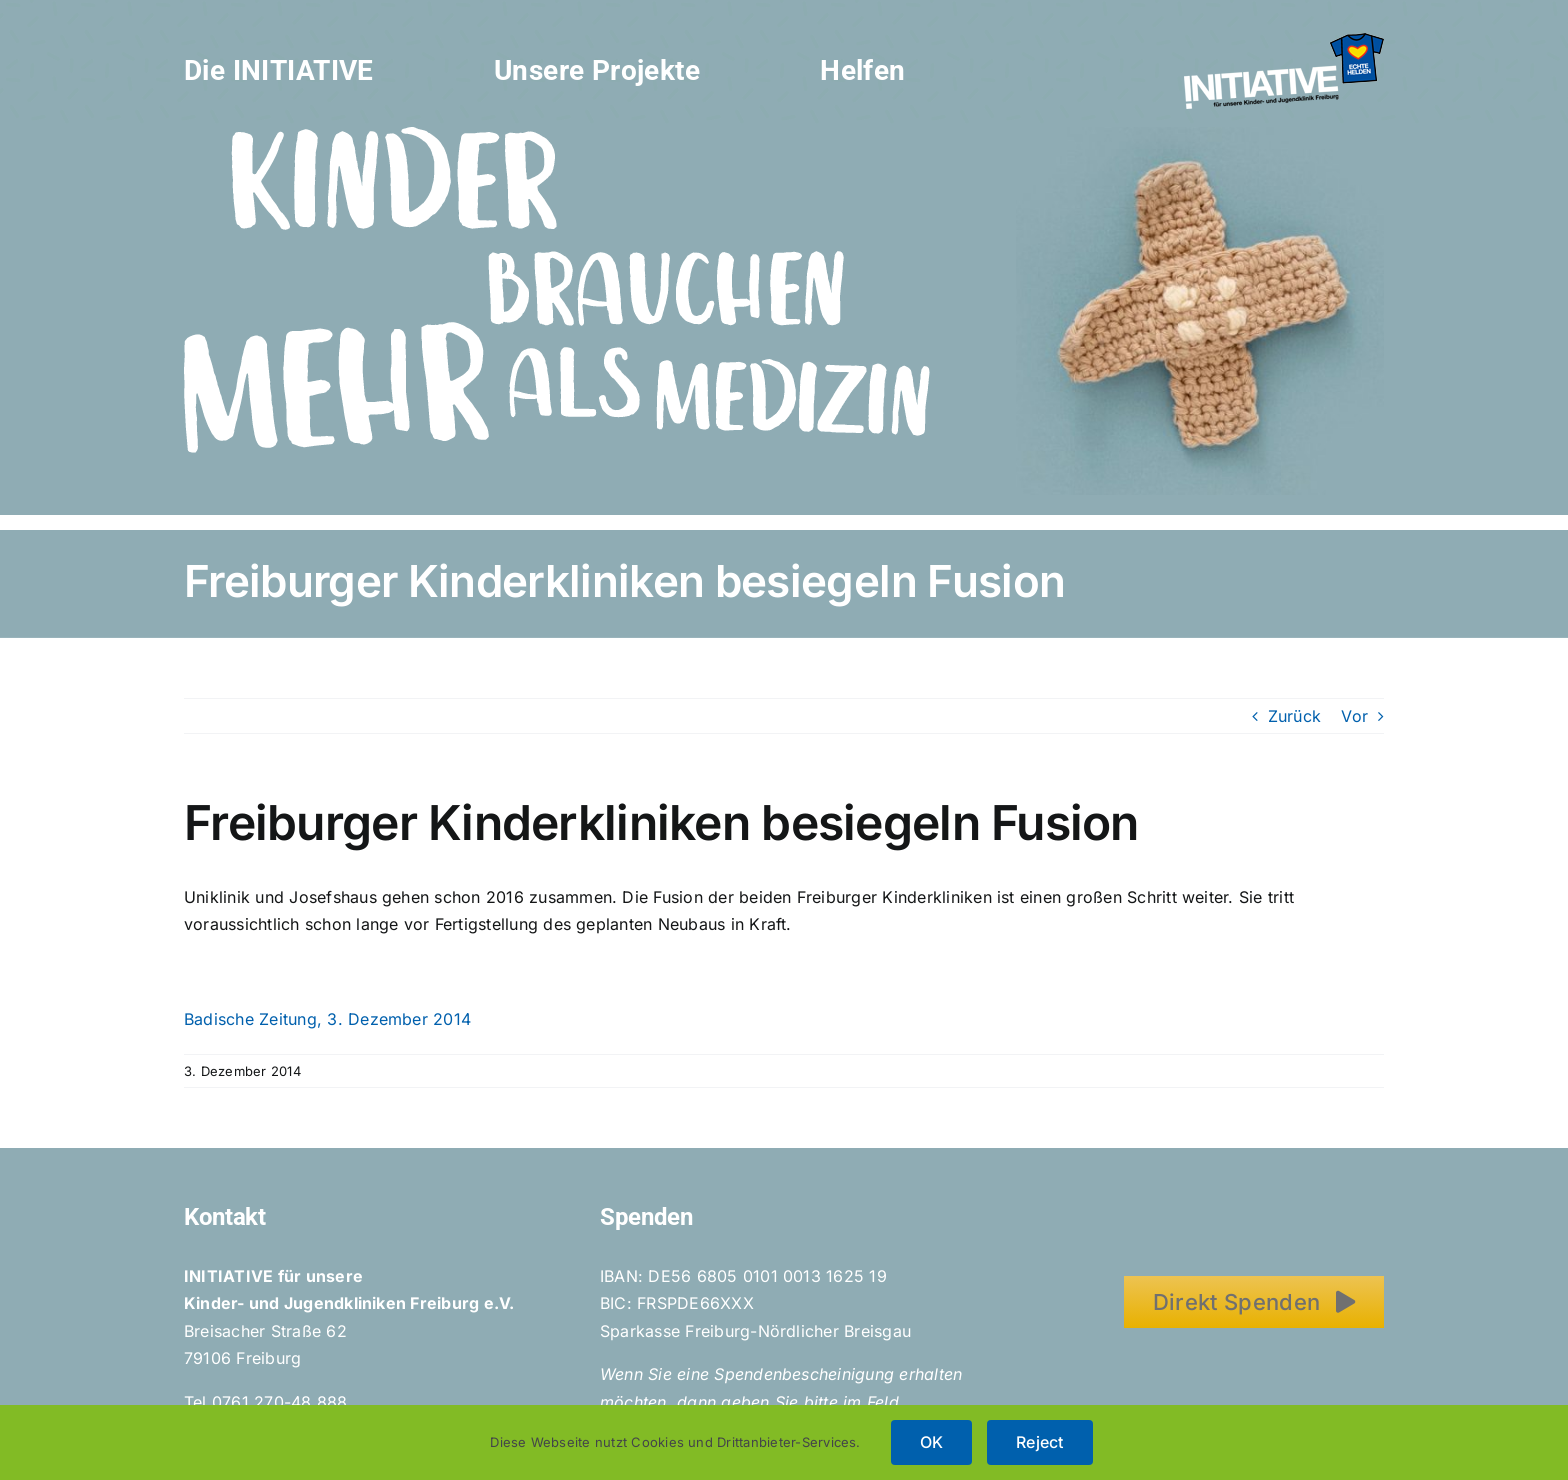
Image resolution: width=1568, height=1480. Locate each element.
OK (931, 1442)
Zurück (1294, 716)
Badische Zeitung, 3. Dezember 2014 (327, 1019)
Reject (1039, 1442)
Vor (1354, 716)
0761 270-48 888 (280, 1402)
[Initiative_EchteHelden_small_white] (1284, 41)
